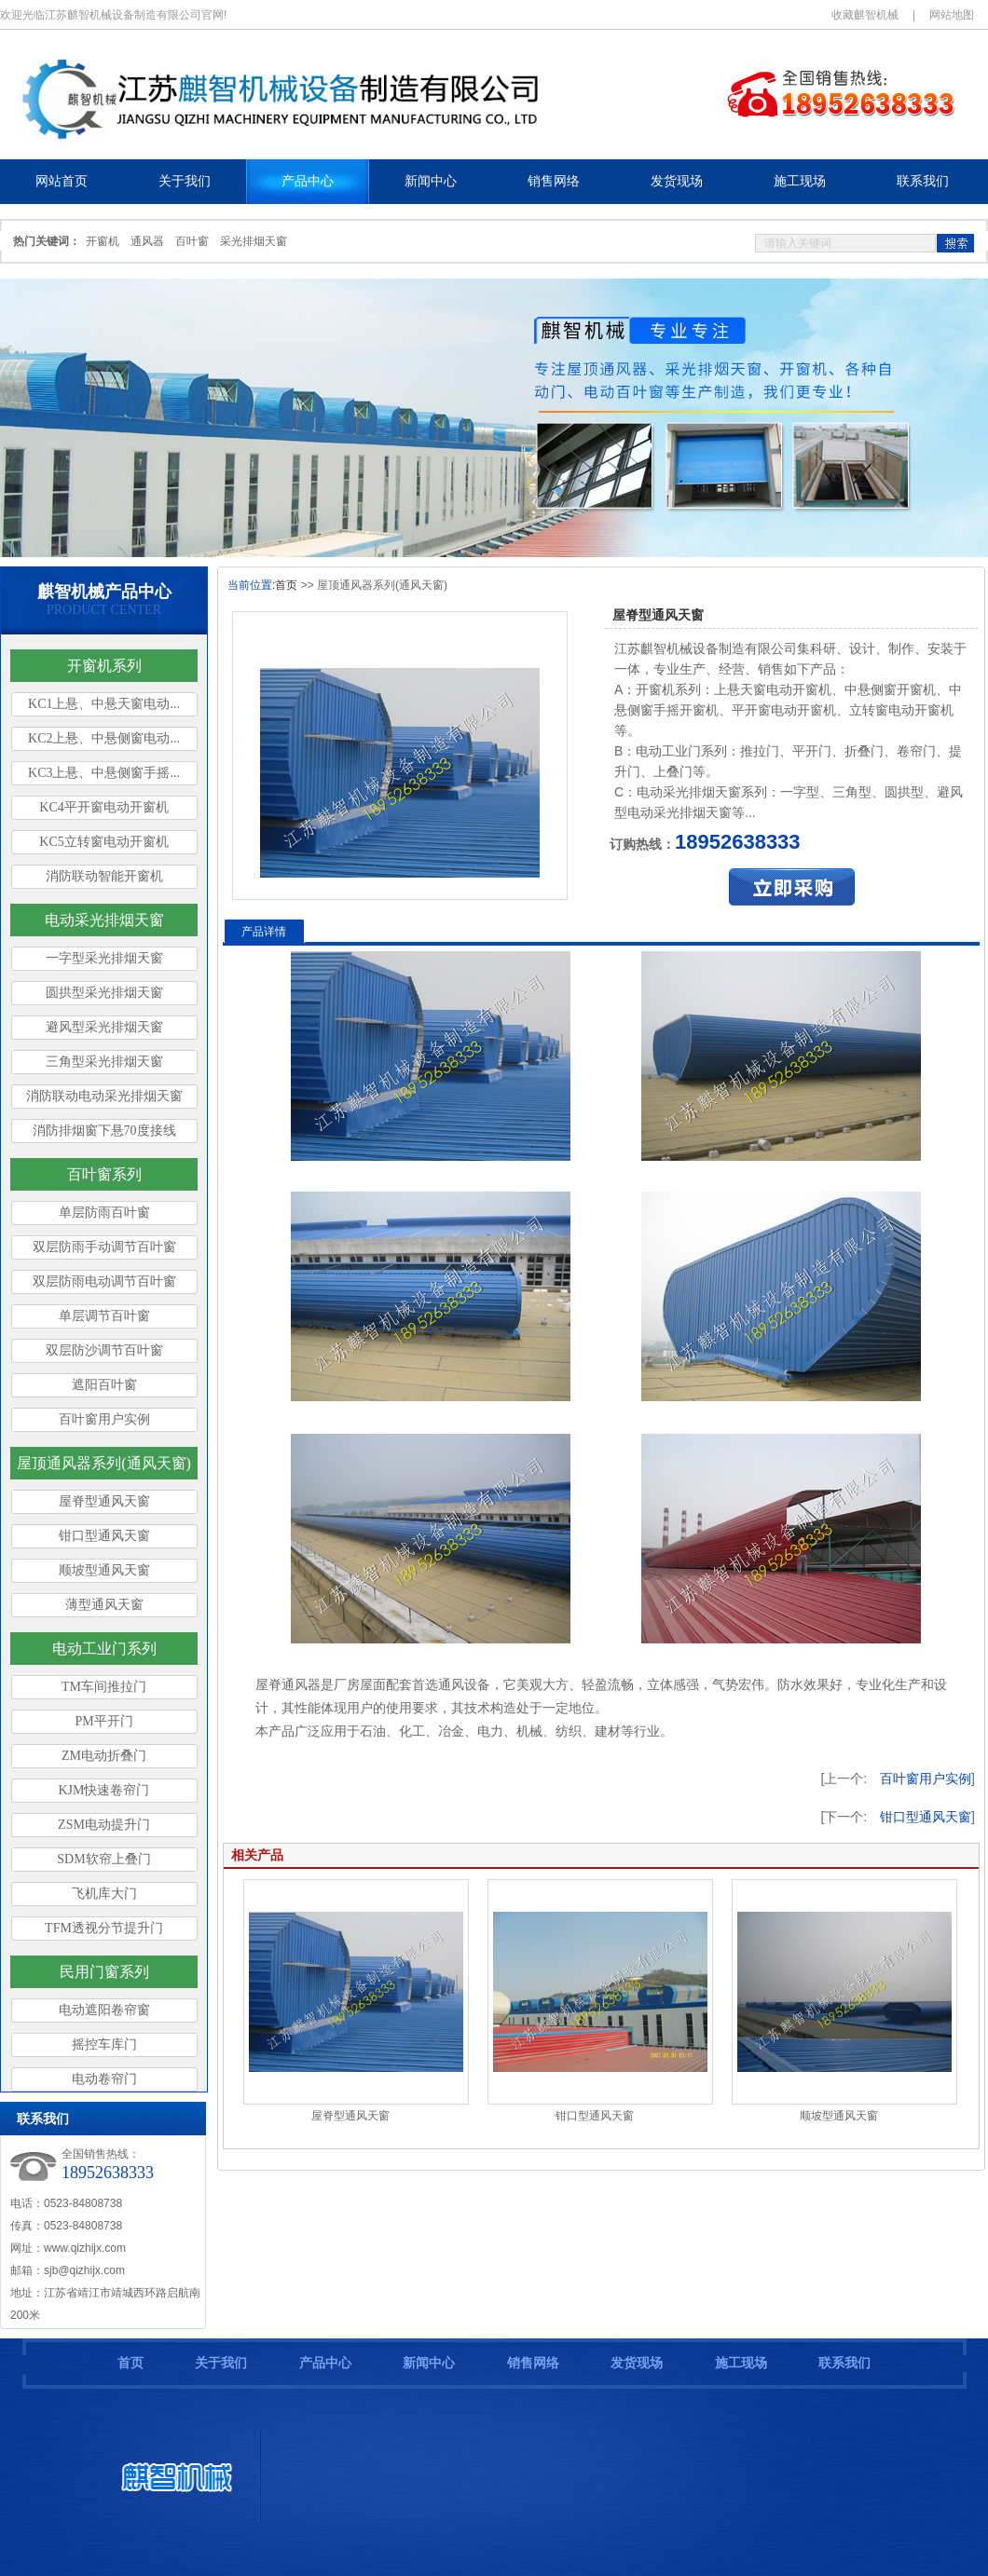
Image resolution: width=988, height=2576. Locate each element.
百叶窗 (192, 241)
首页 (286, 585)
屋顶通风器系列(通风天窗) (104, 1463)
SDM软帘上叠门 (103, 1859)
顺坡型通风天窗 (104, 1570)
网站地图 (951, 14)
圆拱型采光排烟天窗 (104, 993)
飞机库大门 (104, 1894)
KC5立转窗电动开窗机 (103, 842)
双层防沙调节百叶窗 (104, 1350)
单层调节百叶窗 (104, 1316)
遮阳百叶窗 (104, 1385)
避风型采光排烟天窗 (104, 1027)
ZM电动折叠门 (104, 1756)
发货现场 (637, 2363)
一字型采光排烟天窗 (104, 958)
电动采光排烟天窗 (104, 920)
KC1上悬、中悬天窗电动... (104, 704)
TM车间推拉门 (104, 1687)
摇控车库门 (104, 2044)
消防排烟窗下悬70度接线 (104, 1131)
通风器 (147, 241)
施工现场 (741, 2363)
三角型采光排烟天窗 (104, 1062)
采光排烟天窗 (253, 241)
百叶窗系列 (104, 1174)
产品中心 (325, 2363)
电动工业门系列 (104, 1648)
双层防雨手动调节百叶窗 (104, 1247)
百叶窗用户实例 (104, 1419)
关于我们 (221, 2363)
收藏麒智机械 (865, 14)
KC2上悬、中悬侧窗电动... (104, 738)
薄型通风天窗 (104, 1605)
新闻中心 (429, 2363)
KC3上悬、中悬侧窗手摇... (104, 773)
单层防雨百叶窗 (104, 1213)
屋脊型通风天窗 (104, 1501)
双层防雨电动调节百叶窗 (104, 1281)
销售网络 (533, 2363)
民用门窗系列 (104, 1972)
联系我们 (844, 2363)
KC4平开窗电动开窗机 (103, 807)
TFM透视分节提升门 (104, 1928)
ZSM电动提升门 (104, 1825)
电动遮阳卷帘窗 (104, 2010)
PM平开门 (103, 1721)
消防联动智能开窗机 (104, 876)
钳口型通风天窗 (104, 1536)
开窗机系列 (104, 666)
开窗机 (102, 241)
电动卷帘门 (104, 2079)
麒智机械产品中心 (104, 591)
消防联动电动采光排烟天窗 (104, 1096)
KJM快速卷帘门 (103, 1790)
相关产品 (257, 1854)
